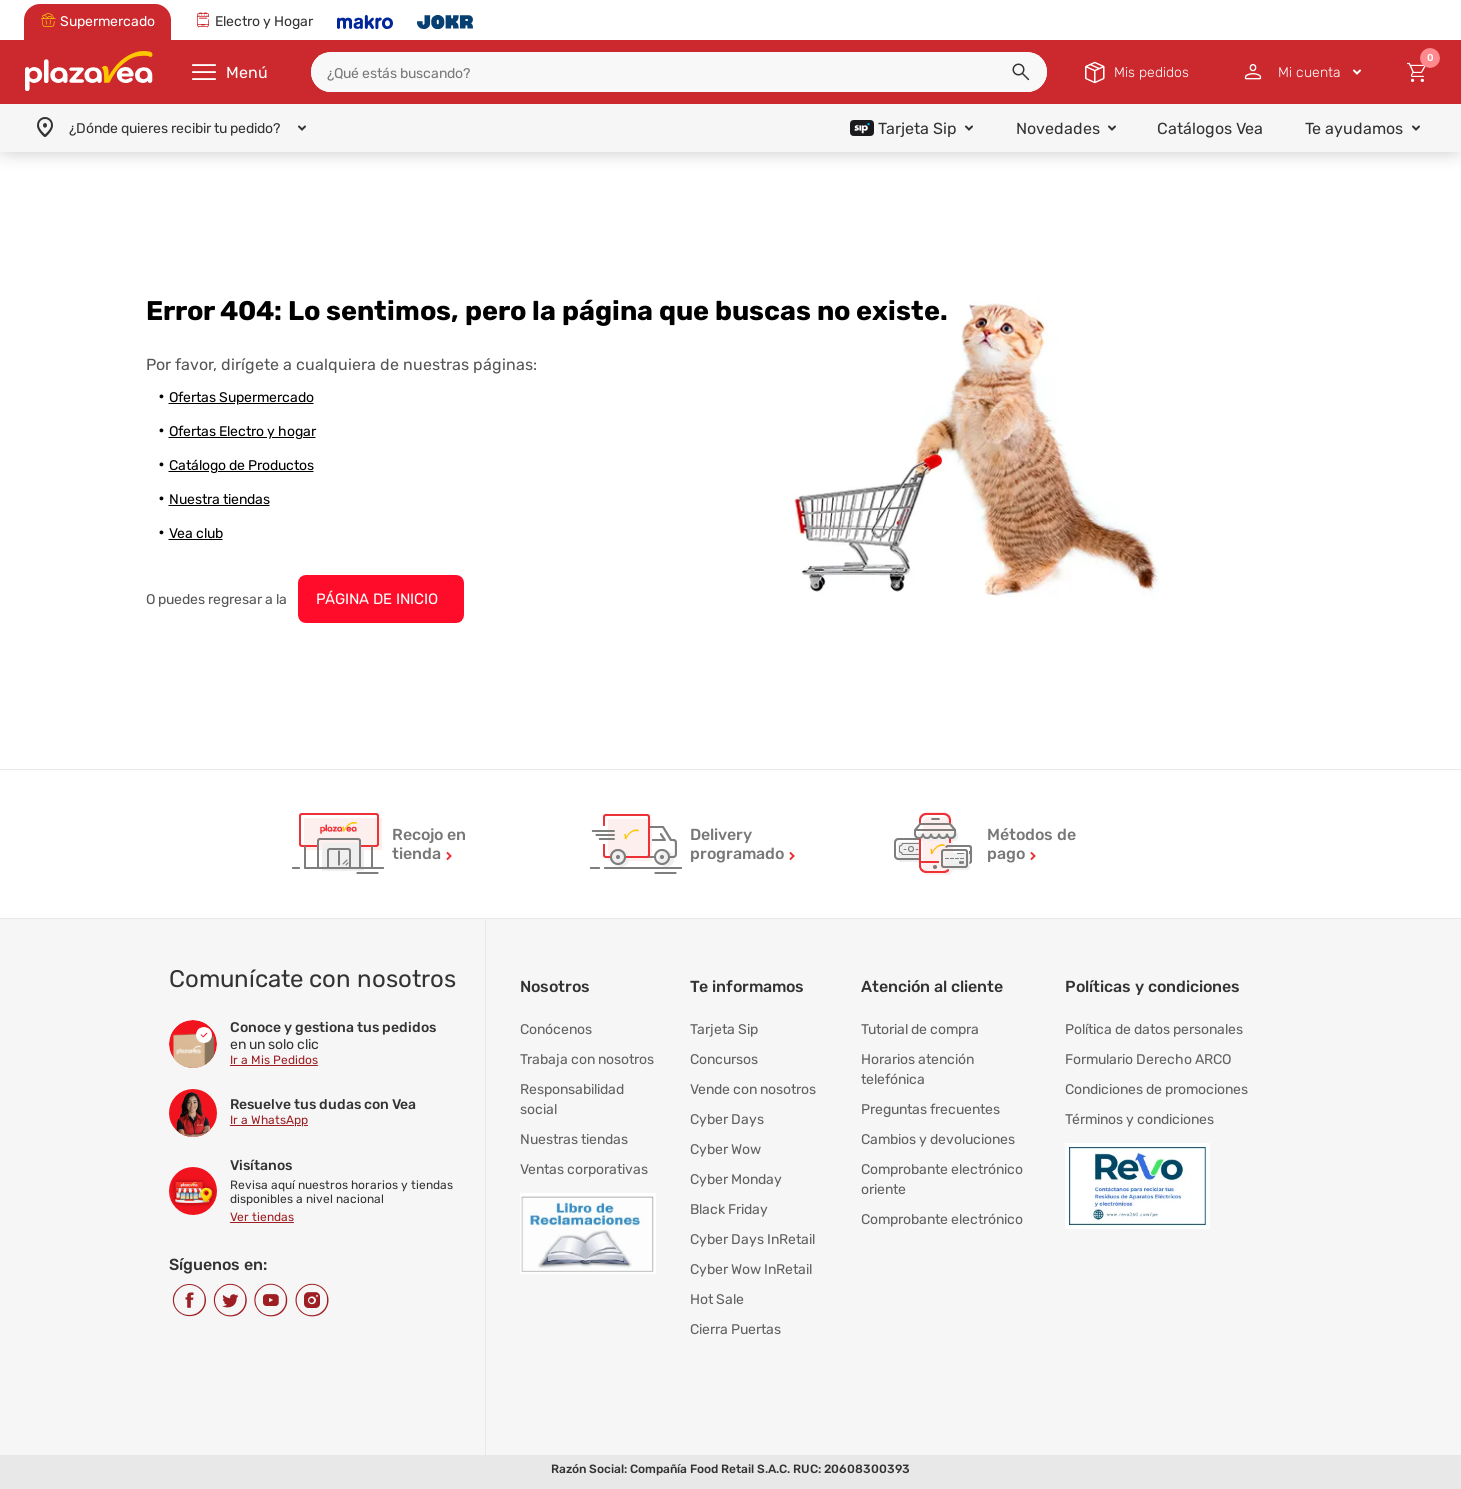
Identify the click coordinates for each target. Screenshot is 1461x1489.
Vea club (196, 533)
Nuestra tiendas (219, 499)
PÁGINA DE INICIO (377, 599)
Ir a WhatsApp (269, 1120)
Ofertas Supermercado (241, 397)
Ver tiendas (262, 1217)
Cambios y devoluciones (938, 1139)
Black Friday (729, 1209)
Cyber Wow (725, 1149)
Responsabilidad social (572, 1099)
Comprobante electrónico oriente (942, 1179)
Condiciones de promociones (1156, 1089)
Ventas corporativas (584, 1169)
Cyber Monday (736, 1179)
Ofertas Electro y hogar (242, 431)
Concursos (724, 1059)
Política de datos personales (1154, 1029)
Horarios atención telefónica (917, 1069)
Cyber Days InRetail (752, 1239)
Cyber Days (727, 1119)
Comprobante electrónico (942, 1219)
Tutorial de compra (920, 1029)
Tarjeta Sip (724, 1029)
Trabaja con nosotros (587, 1059)
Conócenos (556, 1029)
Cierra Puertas (735, 1329)
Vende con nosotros (753, 1089)
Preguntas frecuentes (930, 1109)
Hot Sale (717, 1299)
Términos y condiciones (1139, 1119)
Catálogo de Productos (241, 465)
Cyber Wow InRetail (751, 1269)
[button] (1021, 72)
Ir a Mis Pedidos (274, 1060)
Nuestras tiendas (574, 1139)
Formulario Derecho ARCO (1148, 1059)
